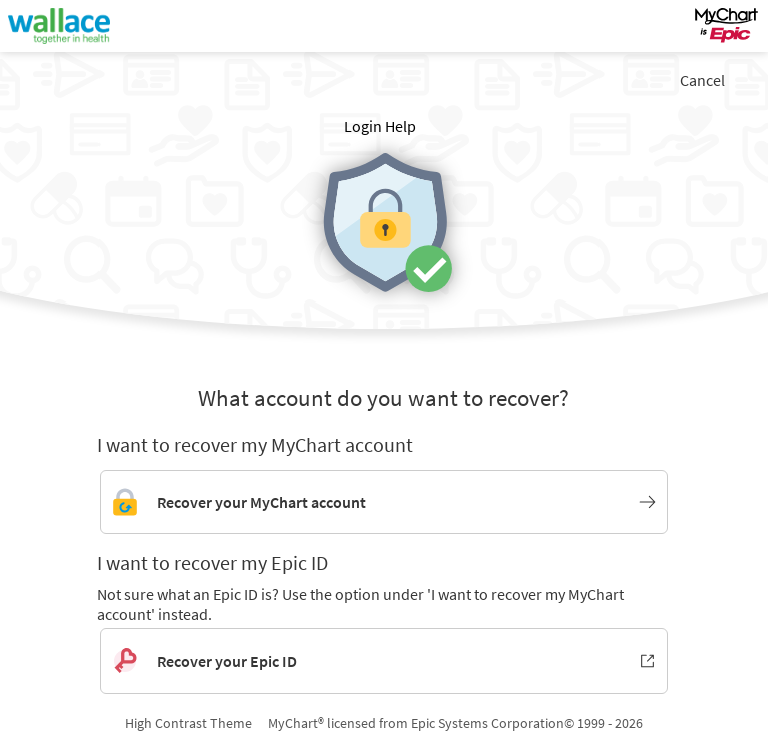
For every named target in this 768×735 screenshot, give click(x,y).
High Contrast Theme (188, 723)
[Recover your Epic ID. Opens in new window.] (384, 661)
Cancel (702, 80)
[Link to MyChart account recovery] (384, 502)
